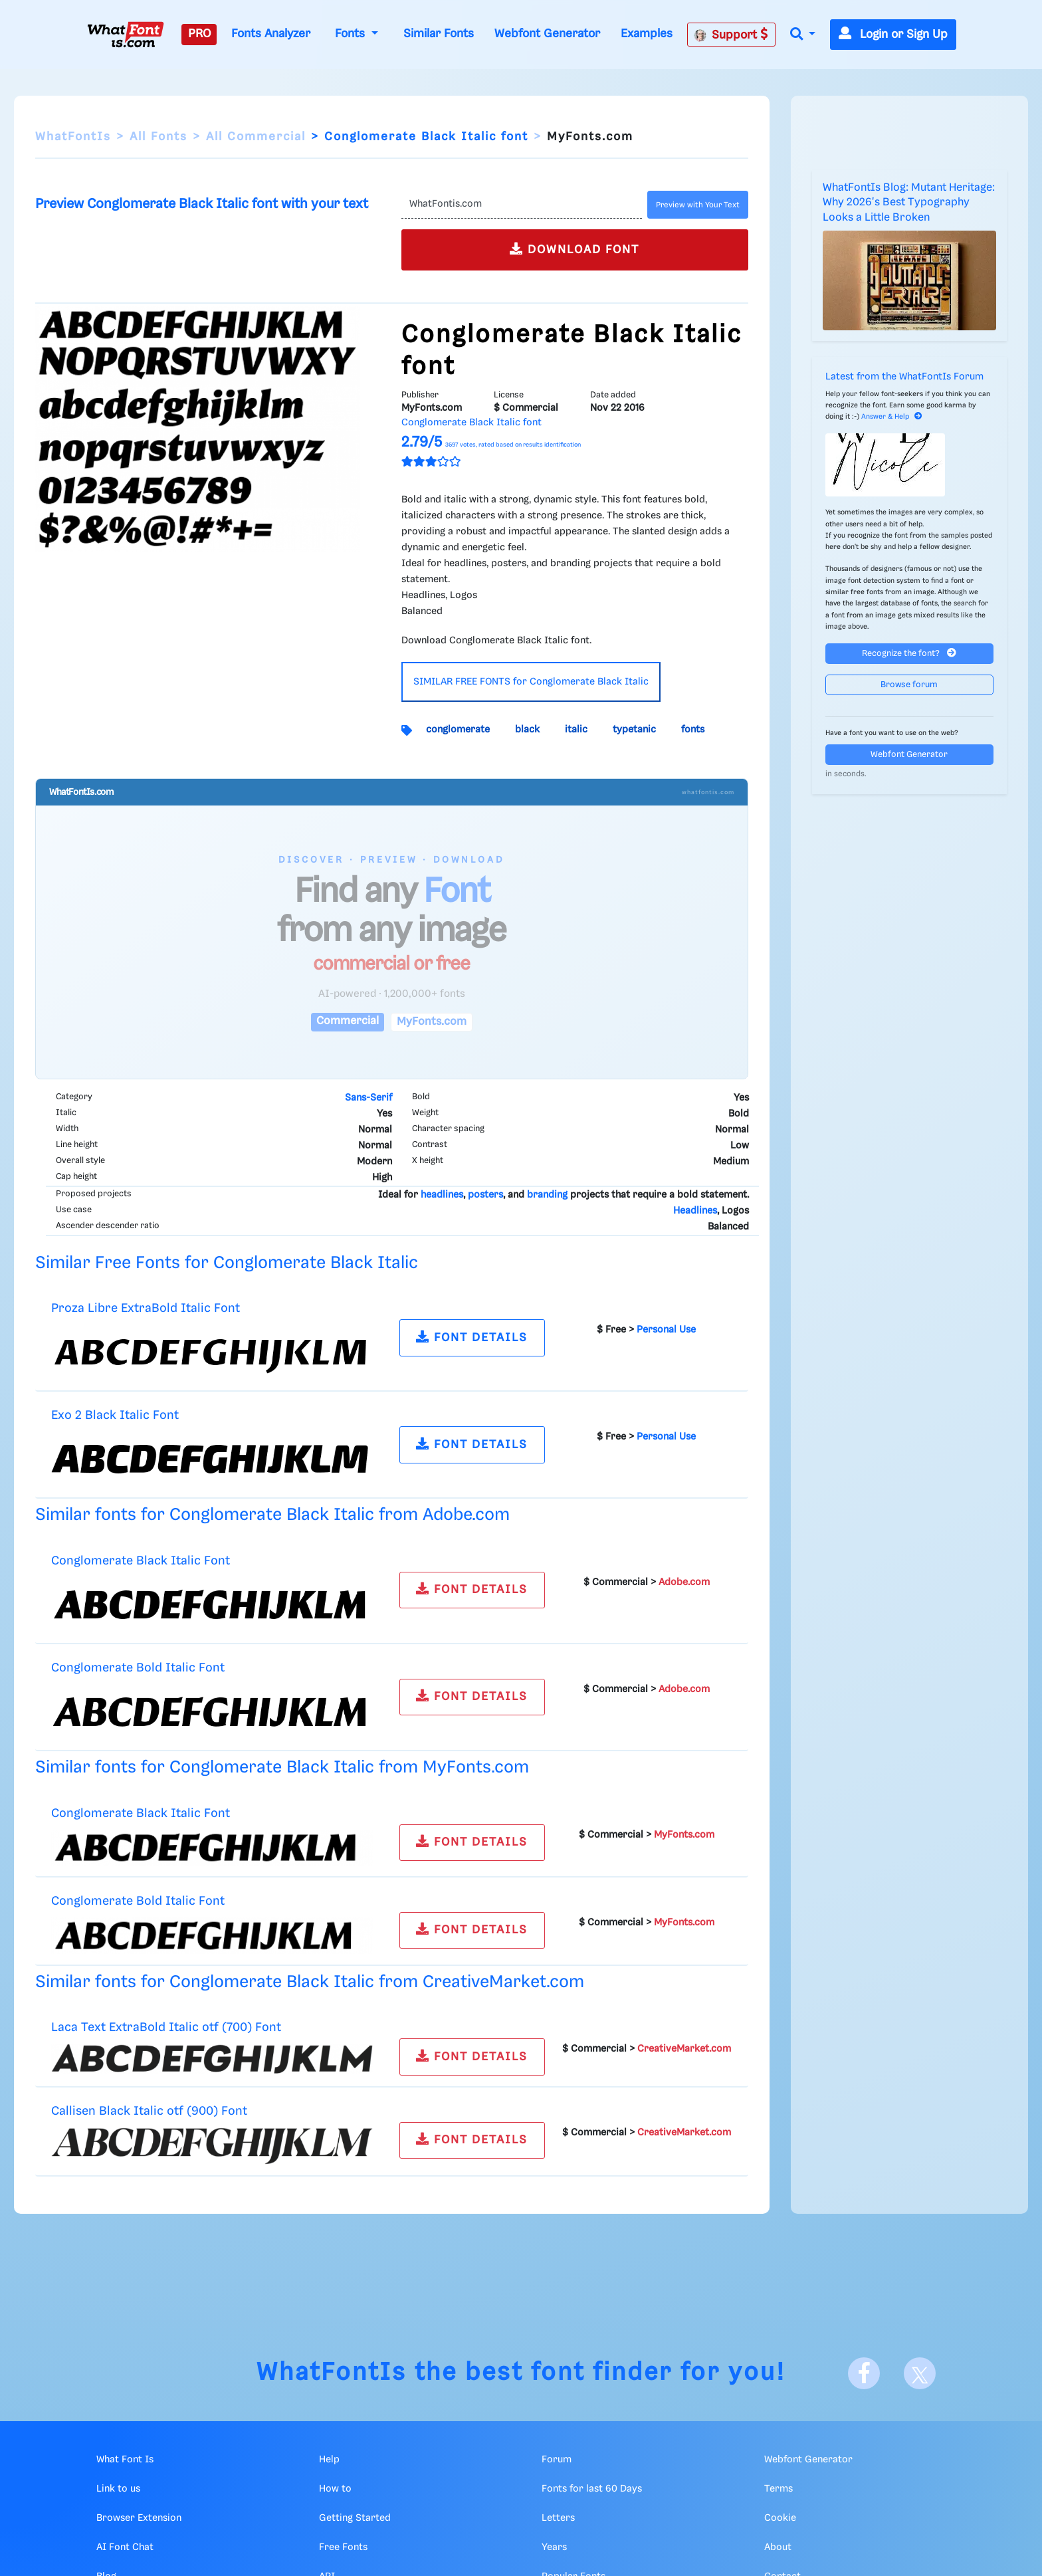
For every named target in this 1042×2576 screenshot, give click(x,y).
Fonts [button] (351, 34)
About (777, 2547)
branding (547, 1195)
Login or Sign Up (893, 35)
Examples (647, 34)
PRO (199, 34)
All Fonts (158, 137)
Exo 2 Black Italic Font (115, 1415)
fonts (692, 729)
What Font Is (125, 2459)
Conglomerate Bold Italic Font (138, 1668)
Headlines (695, 1211)
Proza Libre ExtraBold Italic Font (145, 1308)
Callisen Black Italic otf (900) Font (149, 2111)
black (527, 729)
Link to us (118, 2489)
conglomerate (458, 729)
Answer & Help (891, 417)
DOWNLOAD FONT (574, 249)
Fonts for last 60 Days (592, 2489)
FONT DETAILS (472, 1337)
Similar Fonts (438, 34)
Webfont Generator (547, 34)
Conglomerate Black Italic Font (140, 1561)
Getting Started (355, 2518)
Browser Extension (138, 2518)
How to (335, 2489)
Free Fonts (343, 2547)
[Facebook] (864, 2373)
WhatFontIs (73, 137)
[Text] (521, 205)
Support (731, 34)
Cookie (780, 2518)
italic (576, 729)
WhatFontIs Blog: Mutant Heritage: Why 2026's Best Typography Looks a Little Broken (909, 202)
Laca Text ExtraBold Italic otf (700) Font (166, 2027)
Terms (778, 2489)
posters (485, 1195)
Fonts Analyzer (270, 34)
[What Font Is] (125, 34)
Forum (557, 2459)
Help (329, 2459)
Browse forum (909, 685)
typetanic (634, 729)
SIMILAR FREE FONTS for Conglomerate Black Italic (531, 682)
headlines (442, 1195)
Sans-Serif (368, 1098)
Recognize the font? (909, 653)
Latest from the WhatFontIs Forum (904, 377)
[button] (802, 35)
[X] (920, 2373)
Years (554, 2547)
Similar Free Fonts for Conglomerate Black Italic (226, 1263)
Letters (558, 2518)
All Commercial (256, 137)
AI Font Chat (125, 2547)
